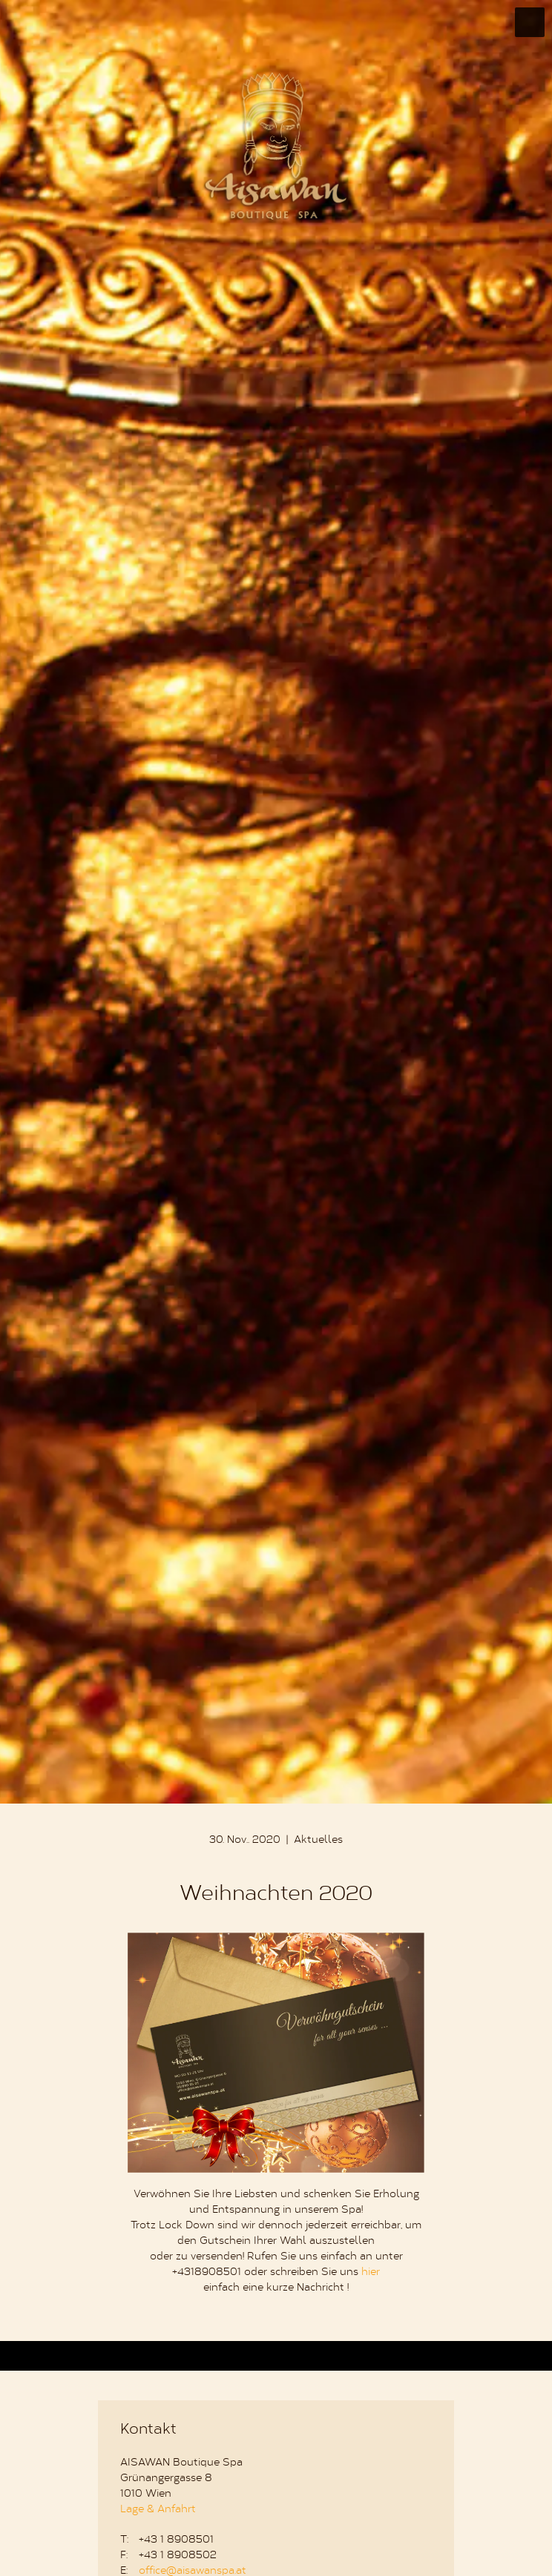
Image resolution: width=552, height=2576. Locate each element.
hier (370, 2273)
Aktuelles (318, 1840)
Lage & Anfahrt (158, 2510)
